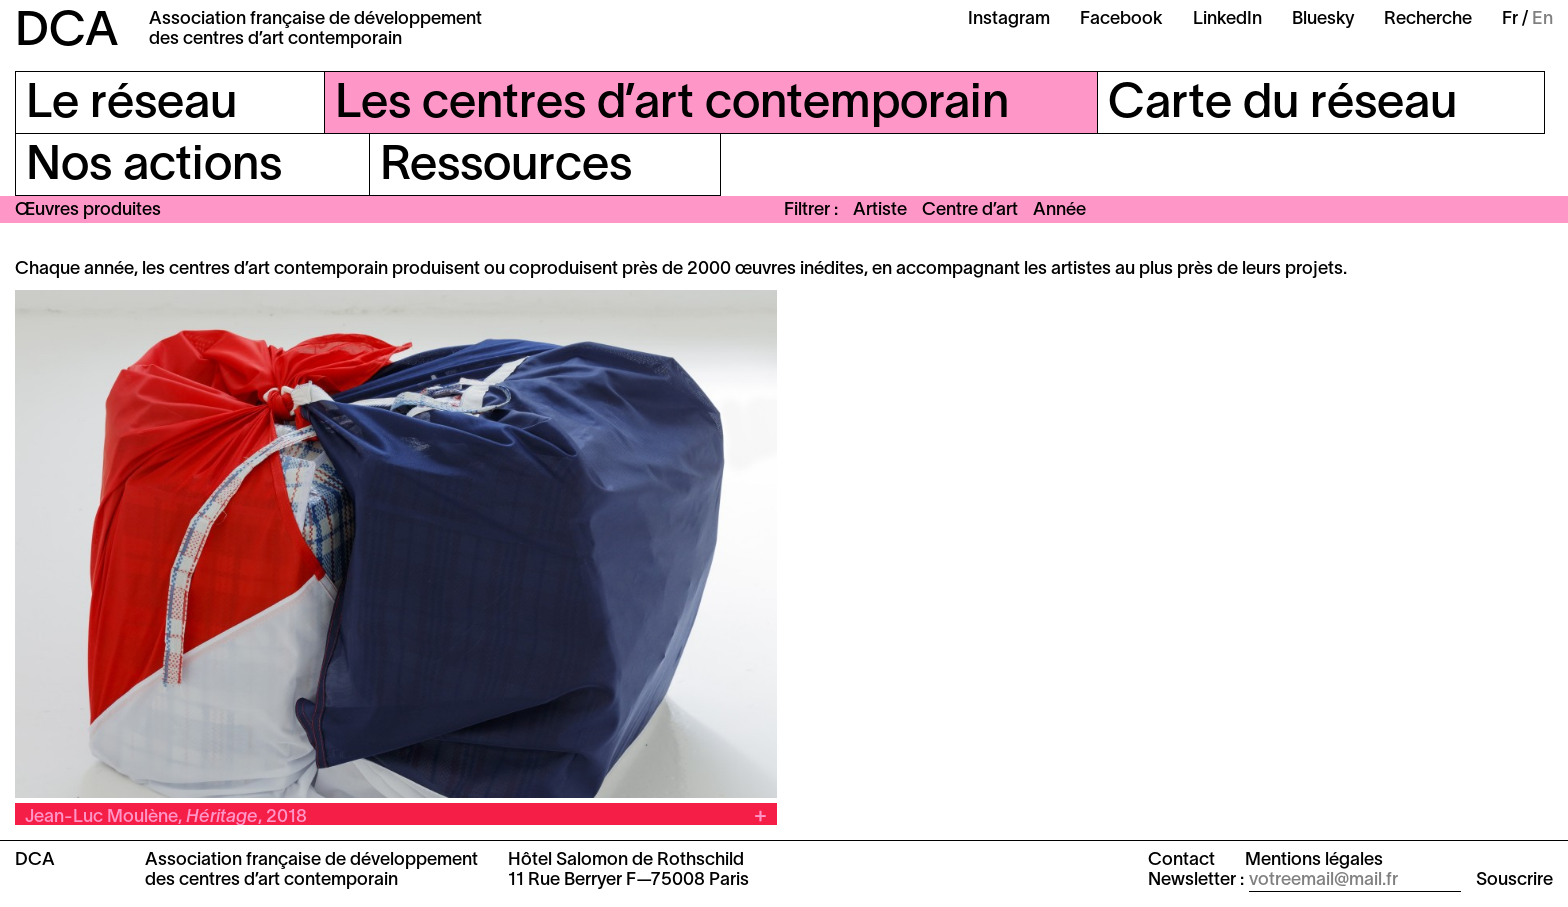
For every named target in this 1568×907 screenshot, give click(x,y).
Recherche (1428, 19)
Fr (1510, 19)
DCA (67, 33)
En (1542, 19)
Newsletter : (1196, 880)
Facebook (1121, 19)
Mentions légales (1314, 860)
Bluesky (1323, 19)
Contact (1181, 860)
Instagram (1009, 19)
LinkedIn (1227, 19)
